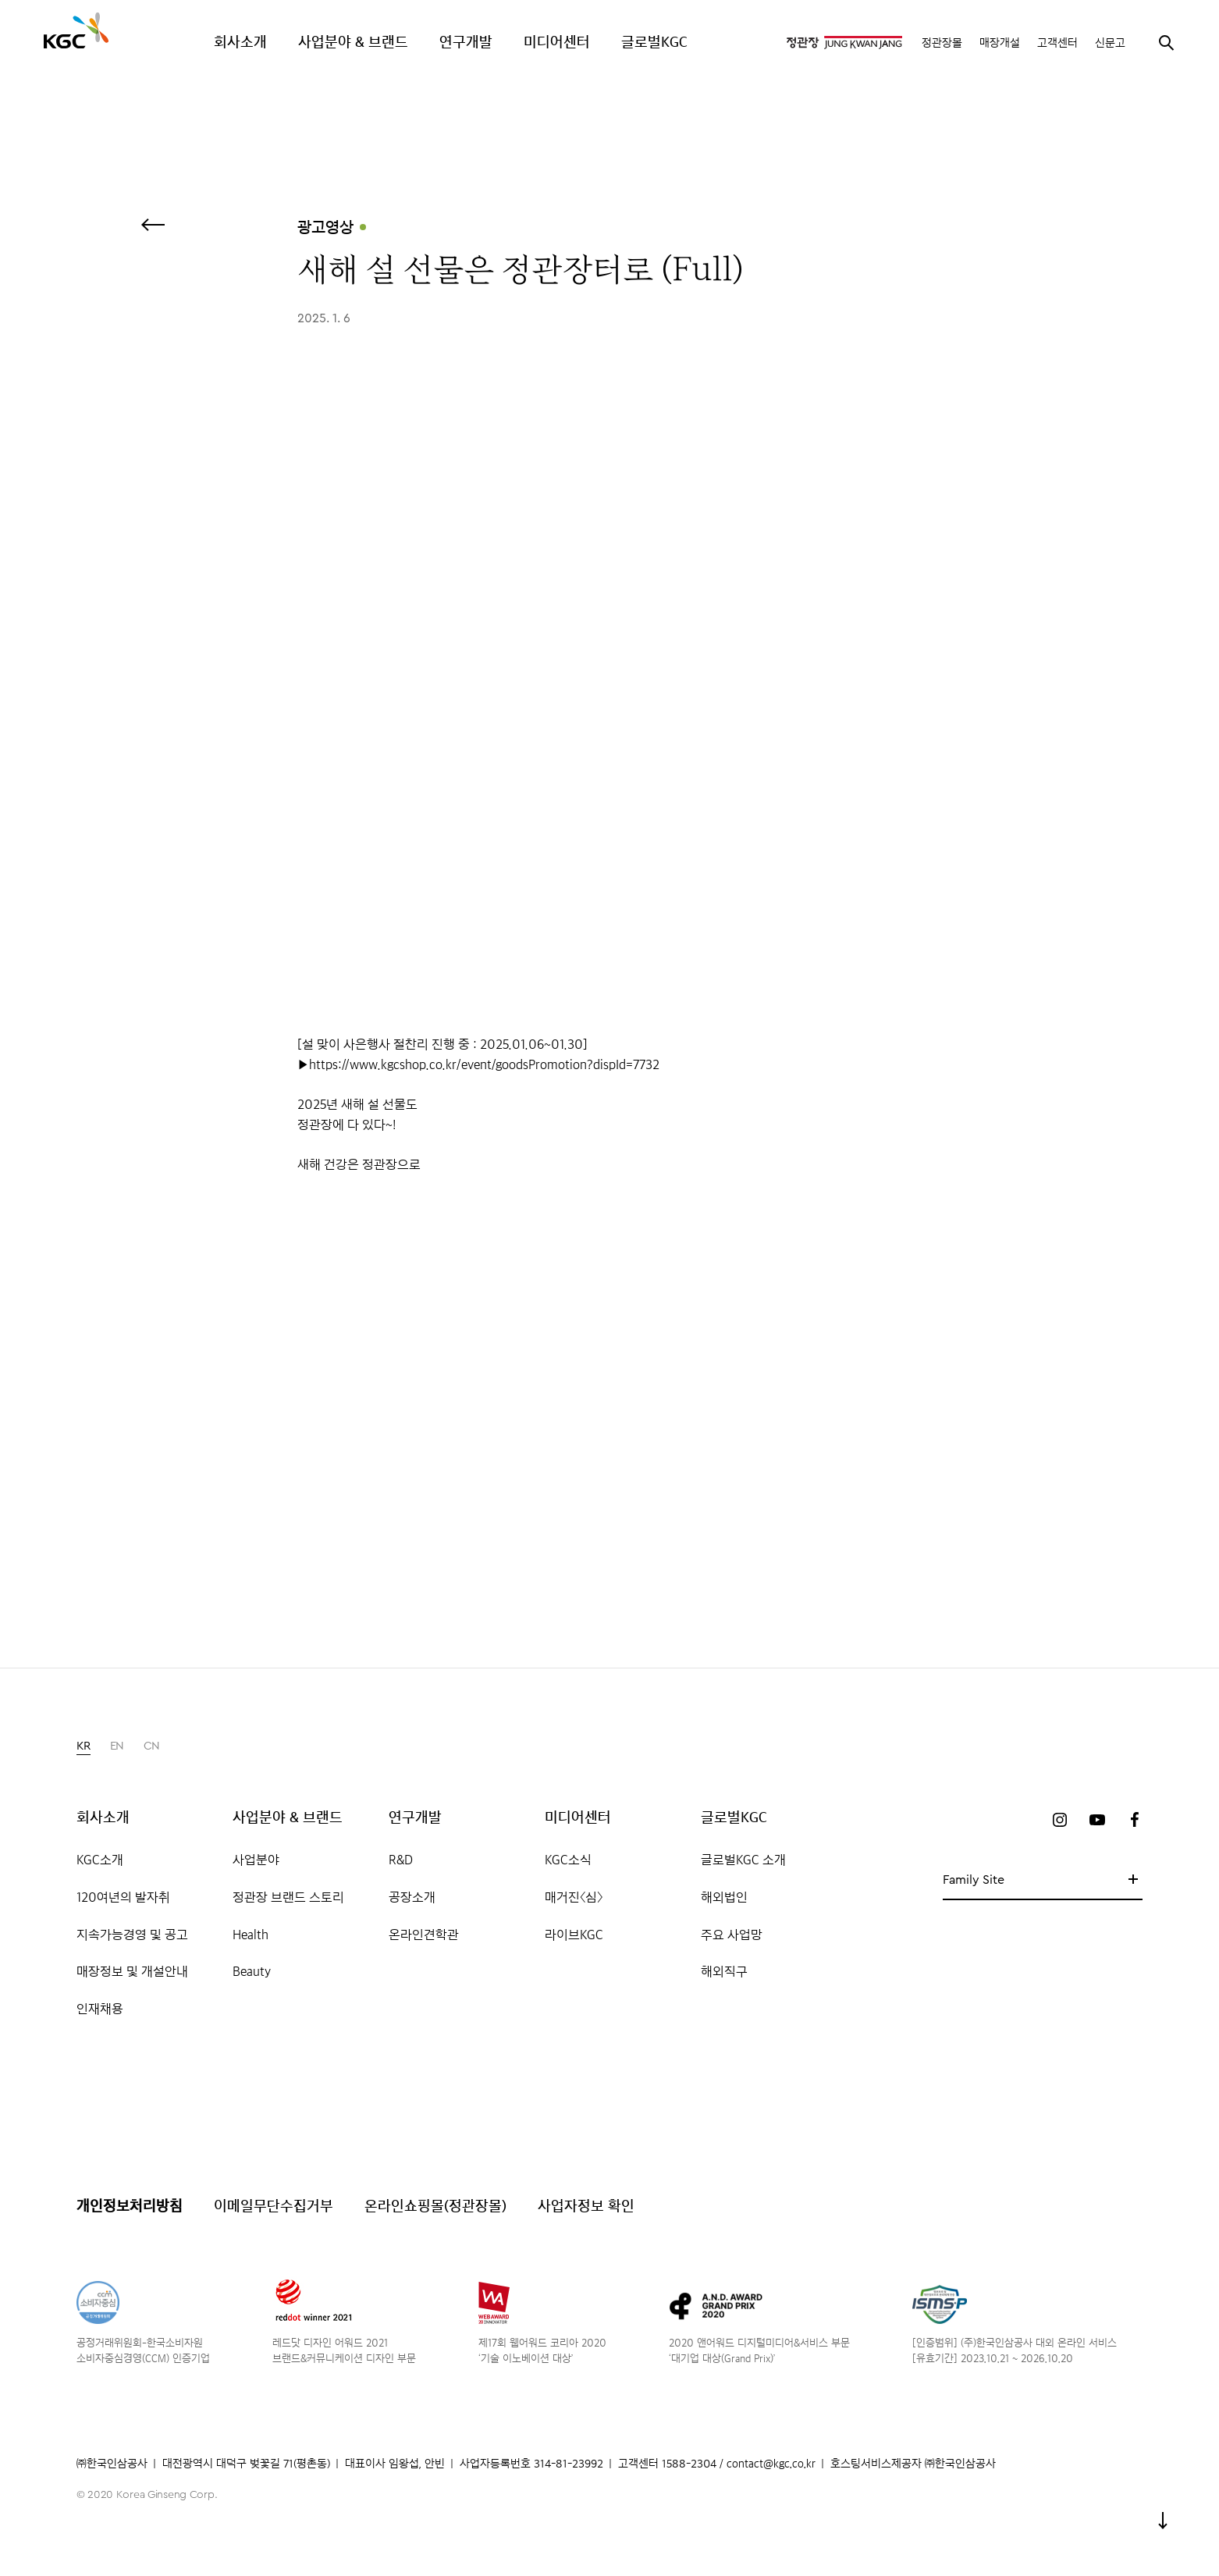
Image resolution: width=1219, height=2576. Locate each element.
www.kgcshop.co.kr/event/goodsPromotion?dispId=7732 (504, 1064)
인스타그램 (1060, 1820)
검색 (1166, 42)
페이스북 (1134, 1820)
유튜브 (1097, 1820)
